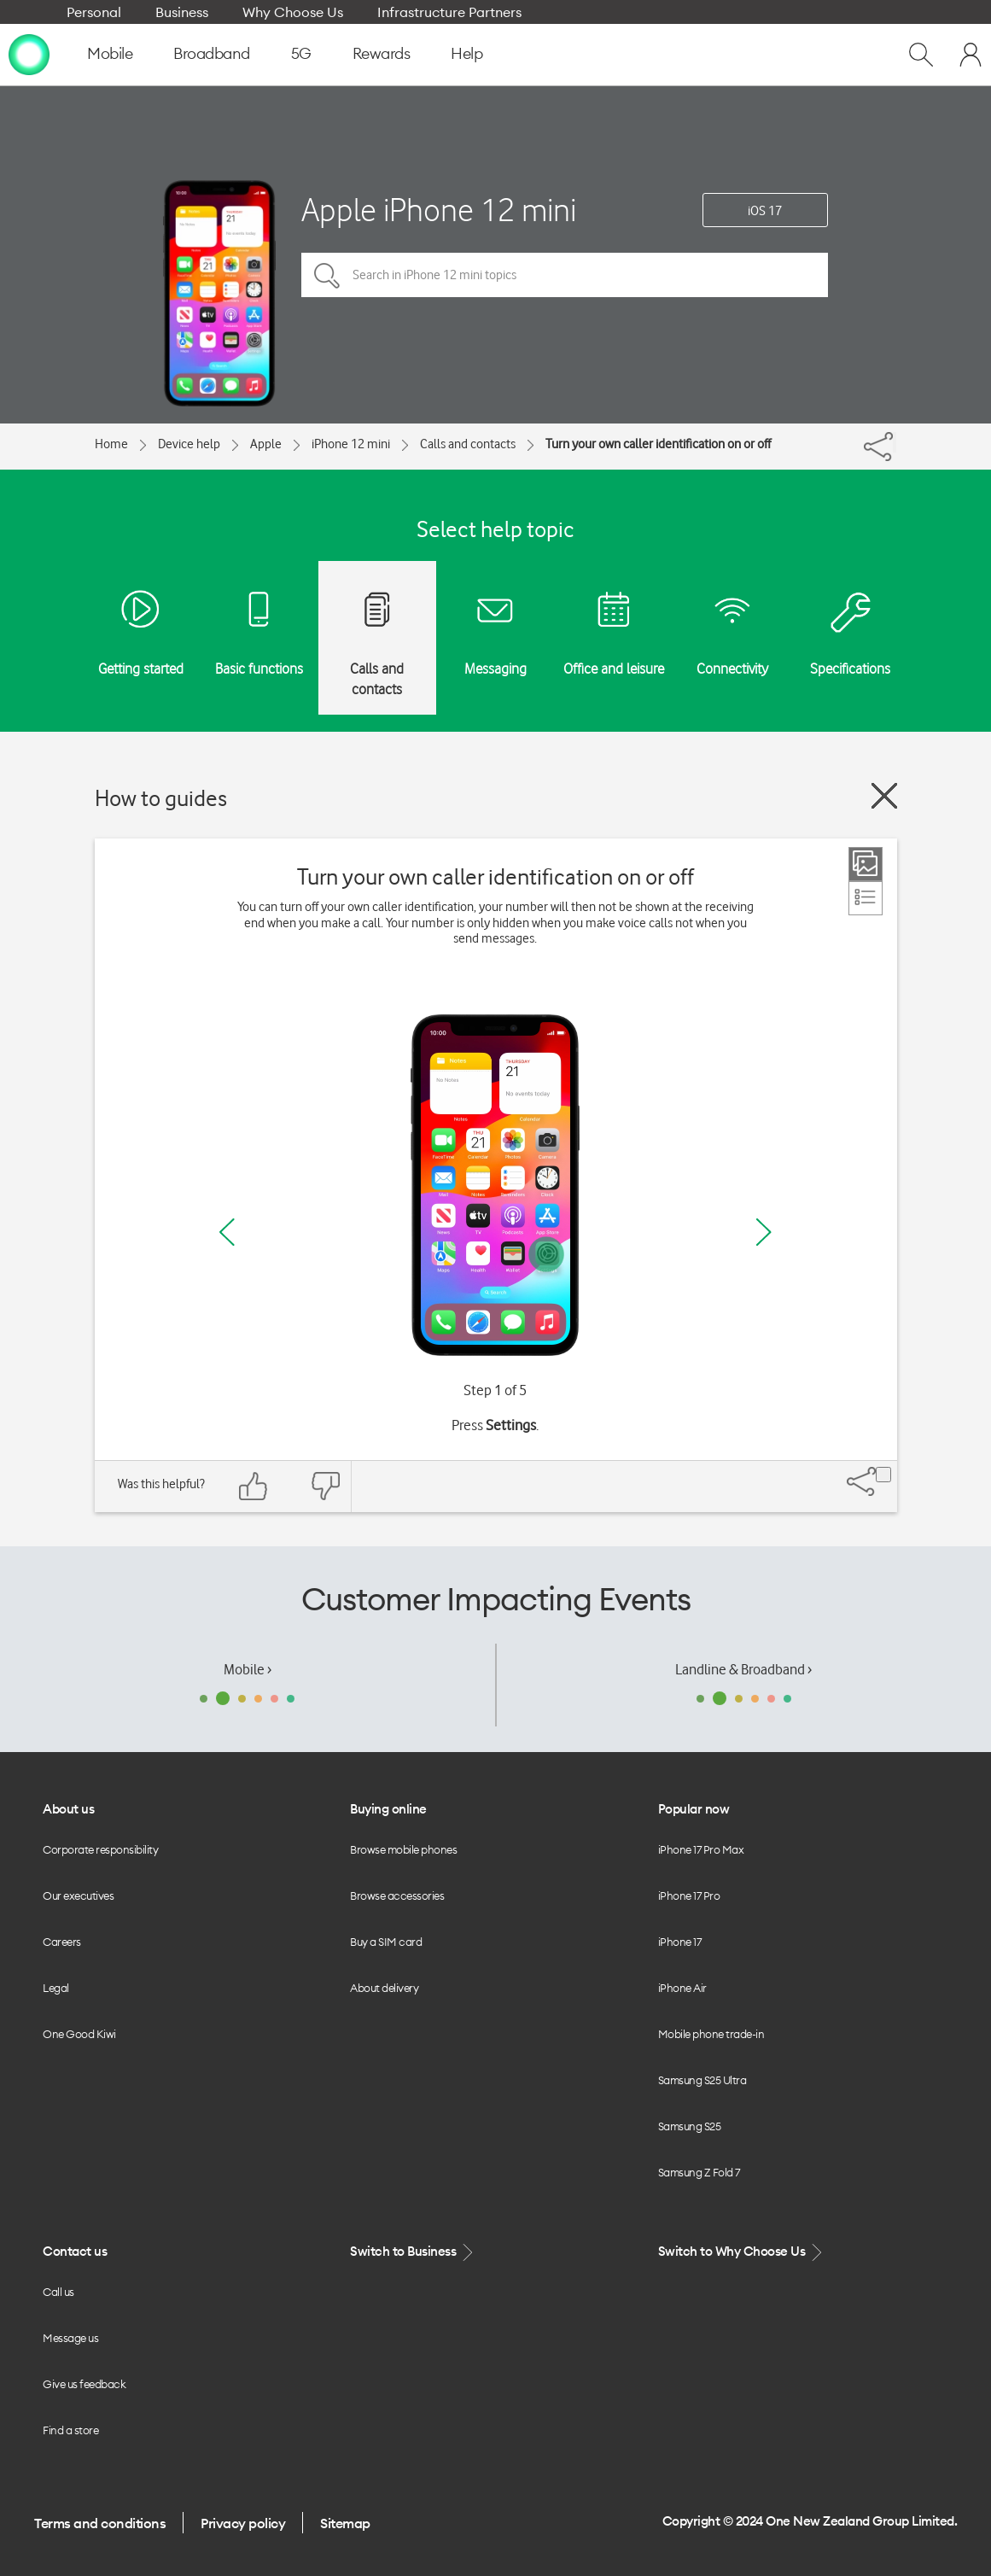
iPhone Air (682, 1988)
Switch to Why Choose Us (741, 2252)
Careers (62, 1941)
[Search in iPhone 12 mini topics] (564, 275)
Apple (266, 444)
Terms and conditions (100, 2523)
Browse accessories (397, 1895)
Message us (70, 2338)
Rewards (382, 53)
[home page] (29, 53)
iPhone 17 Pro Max (701, 1849)
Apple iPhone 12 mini (438, 209)
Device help (189, 444)
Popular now (694, 1809)
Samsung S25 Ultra (702, 2080)
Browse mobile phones (403, 1849)
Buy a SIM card (386, 1941)
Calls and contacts (468, 444)
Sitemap (345, 2523)
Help (466, 53)
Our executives (78, 1895)
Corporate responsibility (100, 1849)
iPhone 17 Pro (689, 1895)
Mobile (109, 53)
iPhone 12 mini (351, 444)
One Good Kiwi (79, 2034)
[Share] (894, 442)
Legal (56, 1988)
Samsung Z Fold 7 (699, 2172)
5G (301, 53)
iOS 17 (765, 211)
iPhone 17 (680, 1941)
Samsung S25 (689, 2126)
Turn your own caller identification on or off (658, 444)
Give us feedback (84, 2384)
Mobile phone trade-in (711, 2034)
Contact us (75, 2251)
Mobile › (247, 1669)
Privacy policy (243, 2523)
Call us (58, 2292)
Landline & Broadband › (743, 1669)
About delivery (384, 1988)
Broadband (211, 53)
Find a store (70, 2430)
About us (68, 1809)
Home (111, 444)
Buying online (388, 1809)
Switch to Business (413, 2252)
